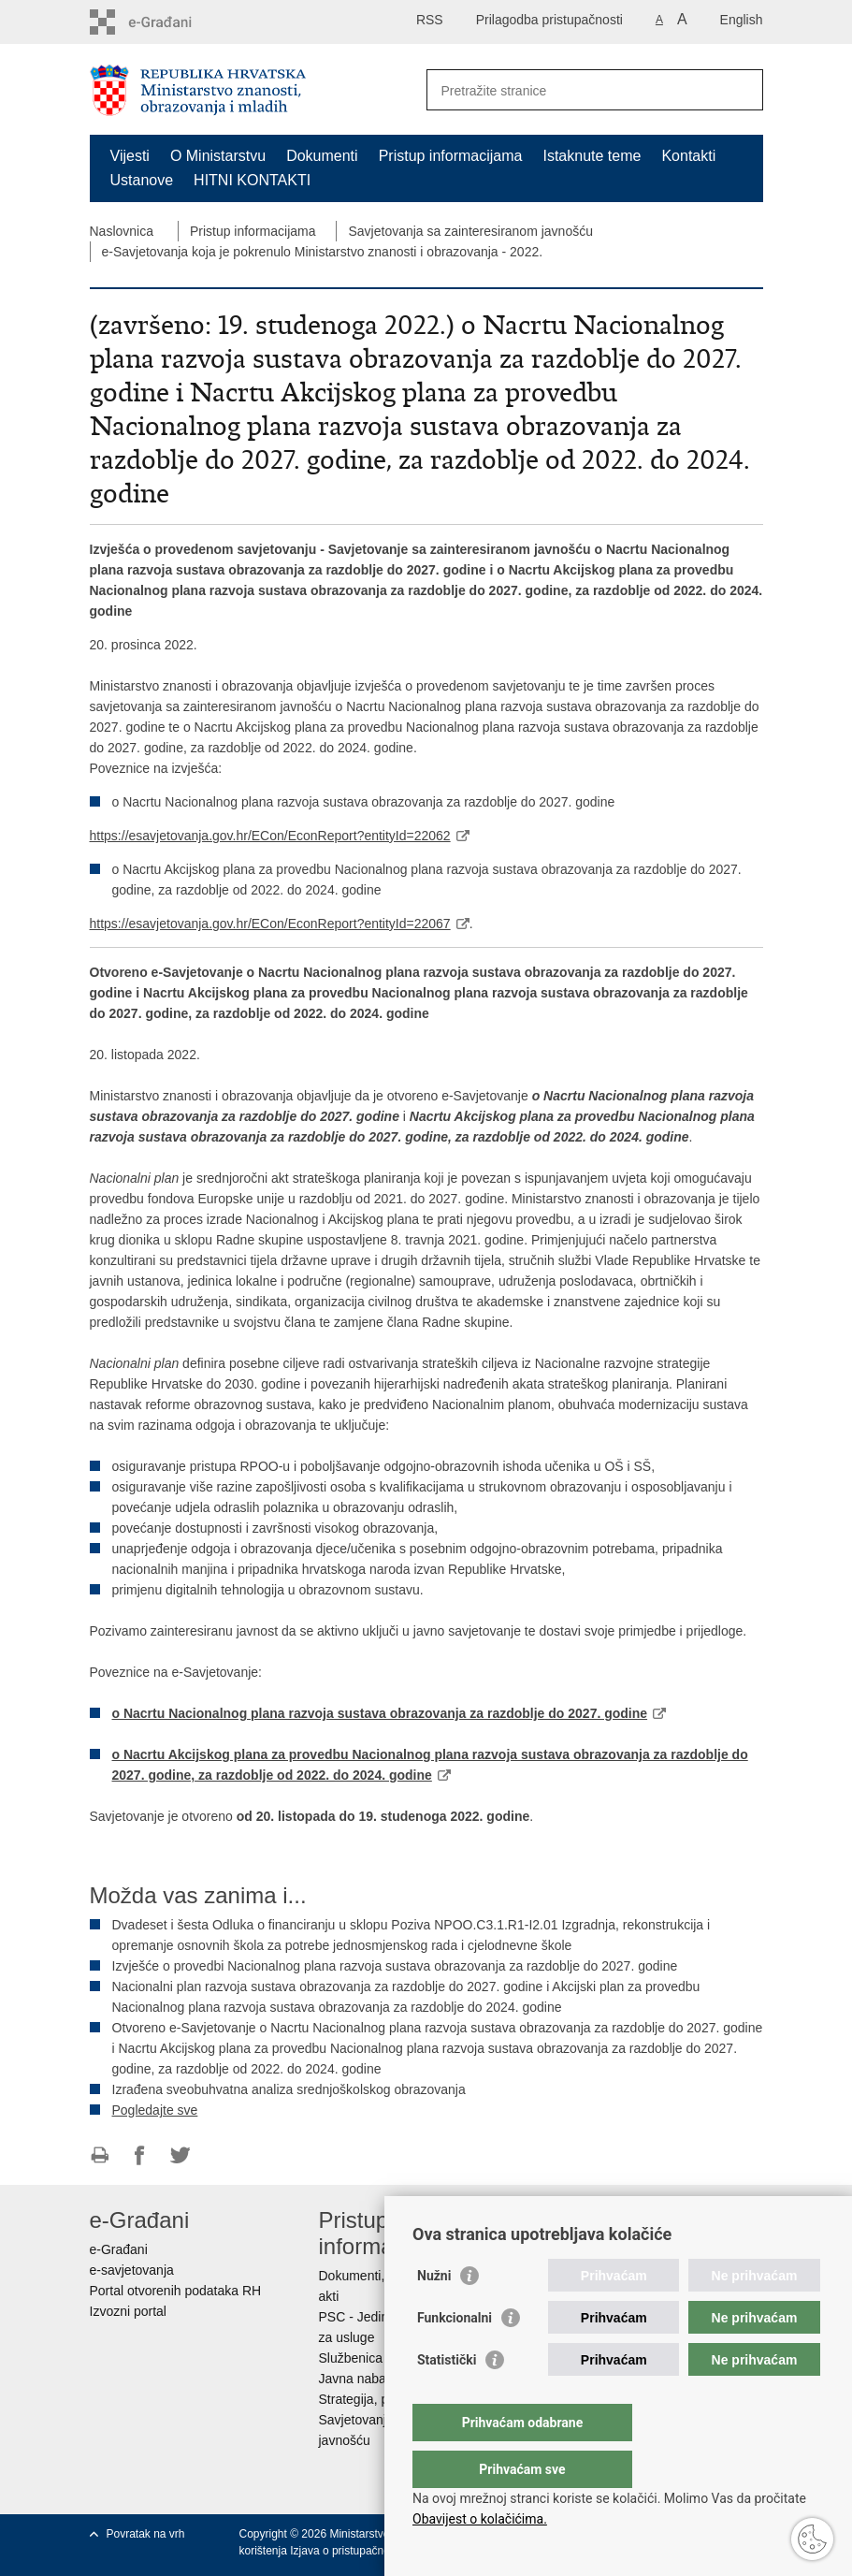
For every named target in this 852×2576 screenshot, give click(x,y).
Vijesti (130, 156)
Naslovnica (121, 231)
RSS (429, 19)
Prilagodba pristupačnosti (549, 19)
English (741, 19)
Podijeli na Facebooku (140, 2155)
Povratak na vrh (146, 2533)
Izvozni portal (128, 2311)
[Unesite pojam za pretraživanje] (574, 90)
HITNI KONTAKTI (252, 180)
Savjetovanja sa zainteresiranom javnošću (470, 231)
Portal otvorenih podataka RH (176, 2290)
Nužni (434, 2313)
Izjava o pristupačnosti (345, 2550)
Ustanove (142, 180)
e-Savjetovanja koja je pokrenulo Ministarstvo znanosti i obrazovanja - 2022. (322, 251)
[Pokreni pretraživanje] (742, 90)
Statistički (446, 2397)
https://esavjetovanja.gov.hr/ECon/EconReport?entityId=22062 (270, 835)
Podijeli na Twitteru (180, 2155)
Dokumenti (321, 156)
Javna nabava (359, 2378)
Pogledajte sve (155, 2110)
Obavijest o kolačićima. (479, 2518)
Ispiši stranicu (99, 2155)
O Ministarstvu (218, 156)
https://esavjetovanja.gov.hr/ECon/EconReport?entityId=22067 (270, 923)
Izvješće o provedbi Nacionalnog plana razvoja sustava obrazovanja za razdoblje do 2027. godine (395, 1965)
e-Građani (119, 2249)
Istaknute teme (591, 156)
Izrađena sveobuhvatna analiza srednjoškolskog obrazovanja (289, 2089)
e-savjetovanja (132, 2270)
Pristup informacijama (451, 156)
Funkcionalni (454, 2355)
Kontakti (688, 156)
